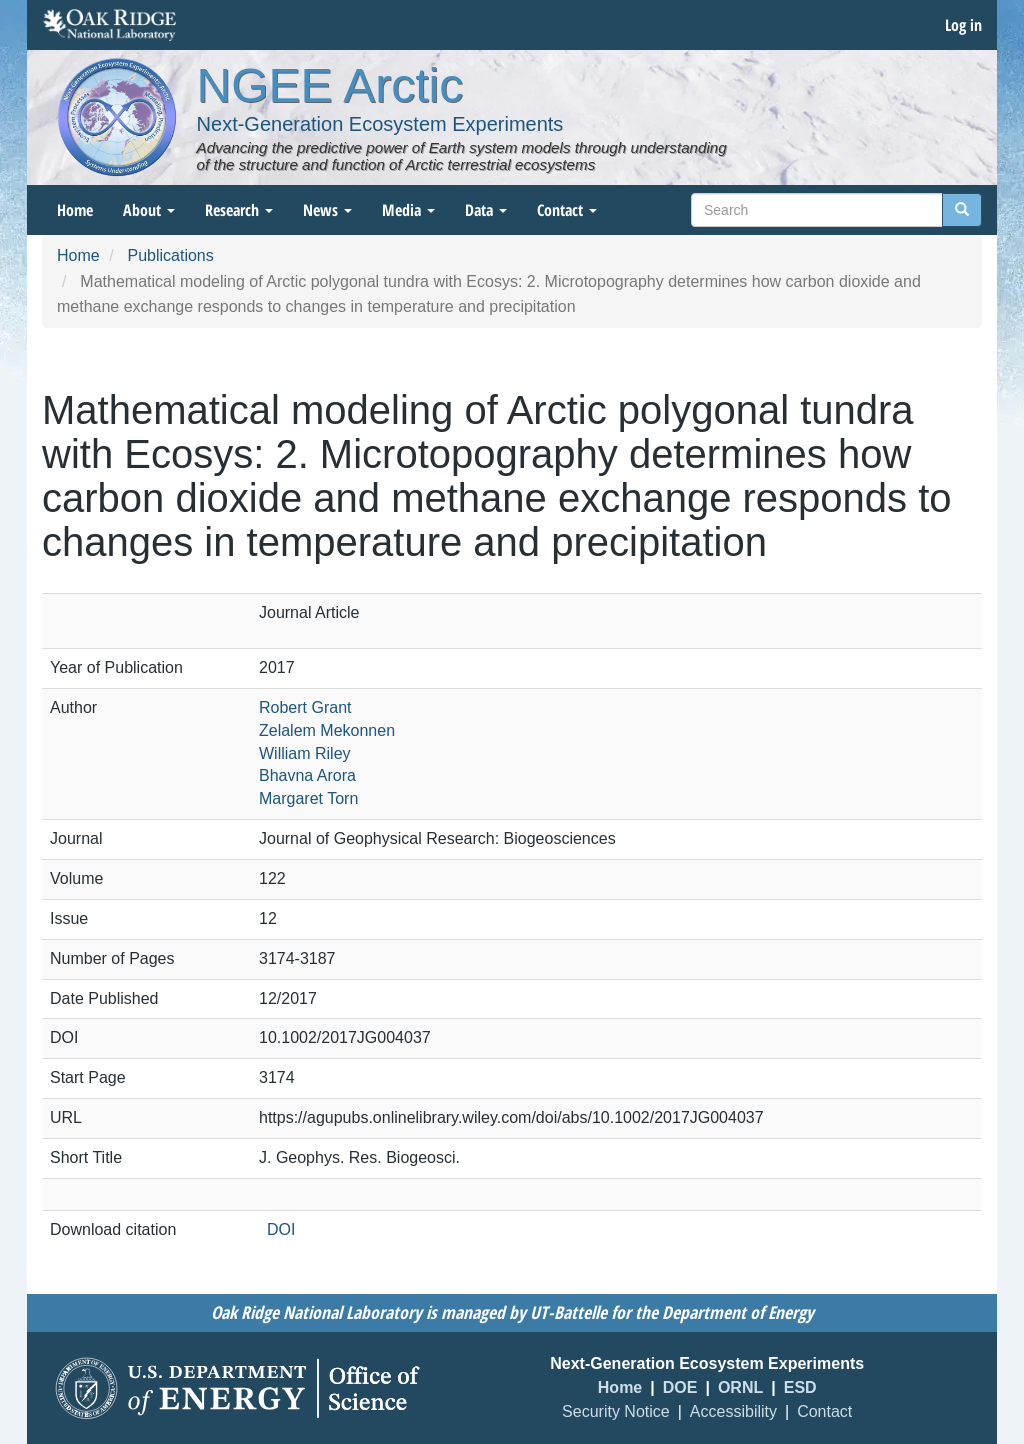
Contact (567, 210)
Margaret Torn (308, 798)
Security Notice (616, 1411)
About (149, 210)
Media (408, 210)
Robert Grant (305, 707)
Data (486, 210)
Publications (170, 255)
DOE (680, 1387)
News (327, 210)
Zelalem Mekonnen (327, 730)
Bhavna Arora (307, 775)
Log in (963, 25)
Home (75, 210)
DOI (281, 1229)
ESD (800, 1387)
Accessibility (733, 1411)
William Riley (305, 753)
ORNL (740, 1387)
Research (239, 210)
